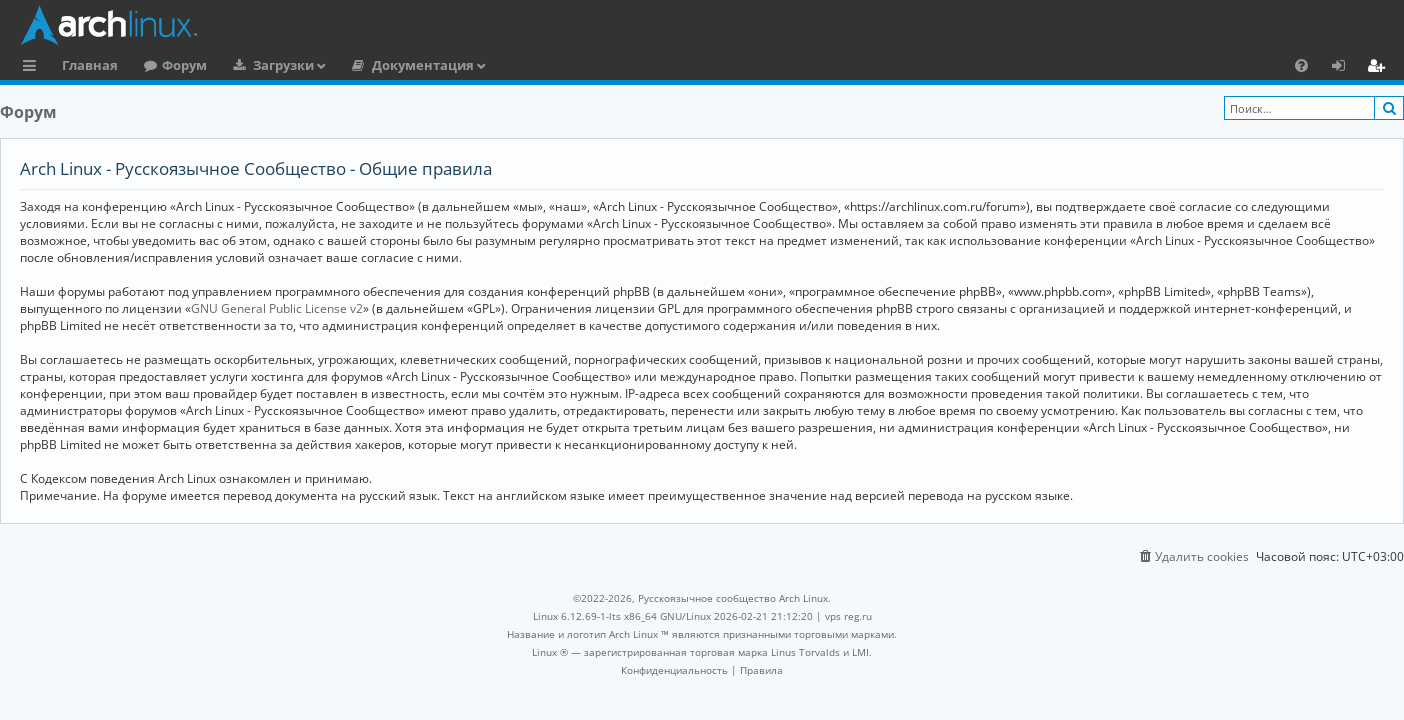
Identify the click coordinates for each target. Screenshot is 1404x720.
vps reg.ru (848, 616)
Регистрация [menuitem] (1380, 68)
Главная (90, 65)
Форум (184, 65)
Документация (423, 65)
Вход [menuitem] (1345, 68)
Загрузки (283, 65)
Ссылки (33, 68)
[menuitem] (1301, 65)
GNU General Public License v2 (277, 308)
